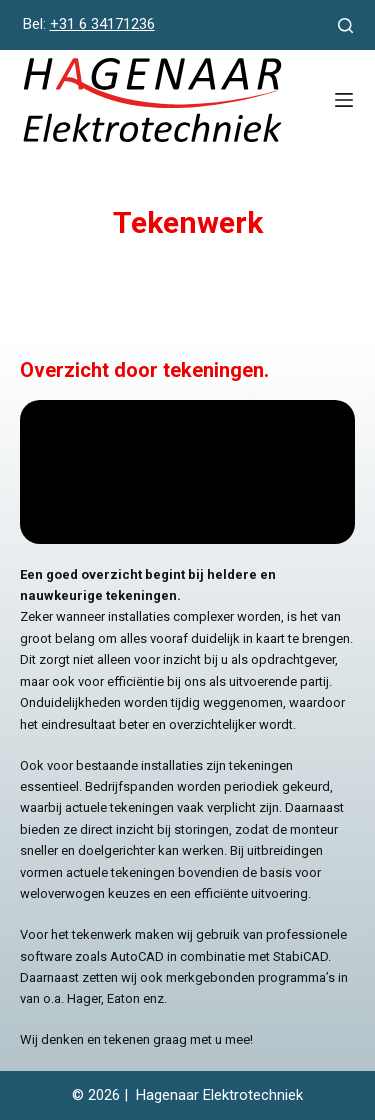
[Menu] (344, 100)
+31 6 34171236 (102, 24)
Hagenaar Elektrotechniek (219, 1095)
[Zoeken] (345, 25)
